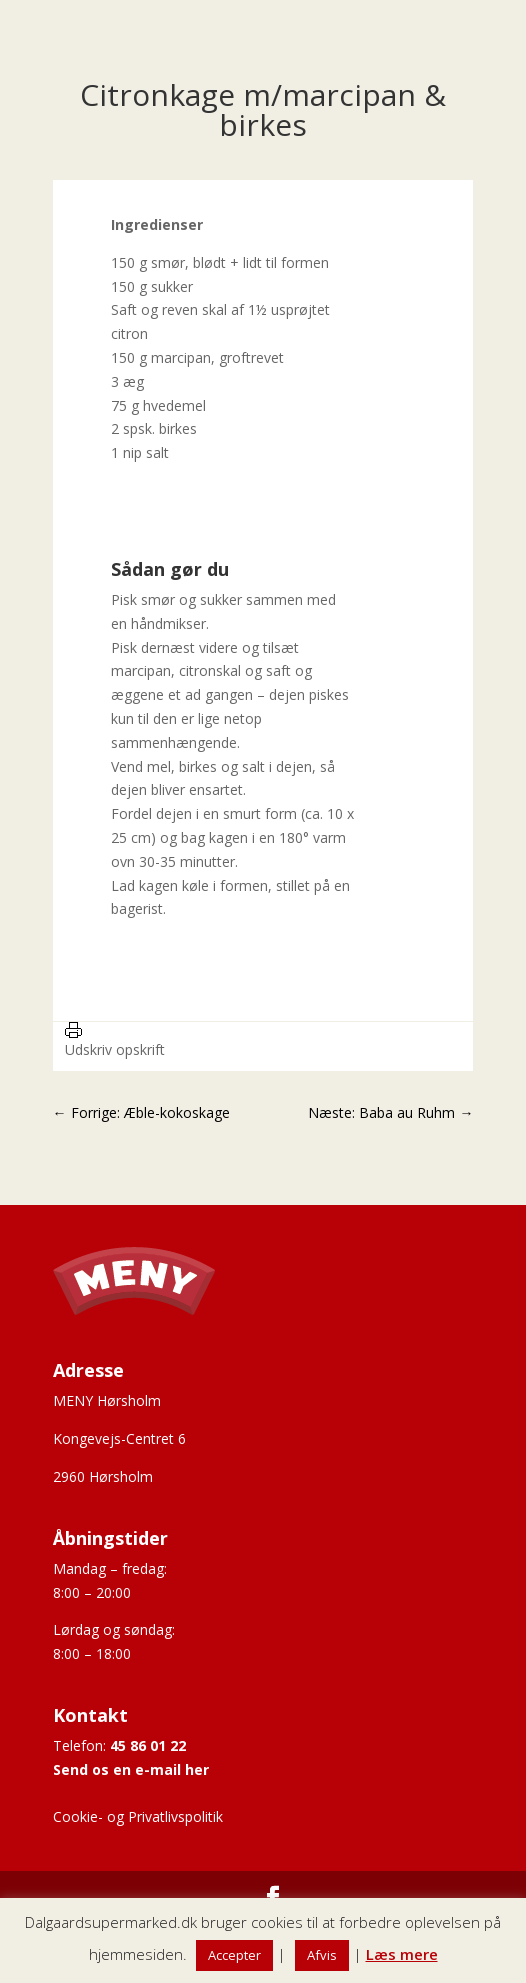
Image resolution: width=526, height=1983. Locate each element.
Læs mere (402, 1954)
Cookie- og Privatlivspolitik (138, 1816)
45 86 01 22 (148, 1745)
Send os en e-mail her (131, 1769)
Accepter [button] (234, 1955)
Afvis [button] (322, 1955)
